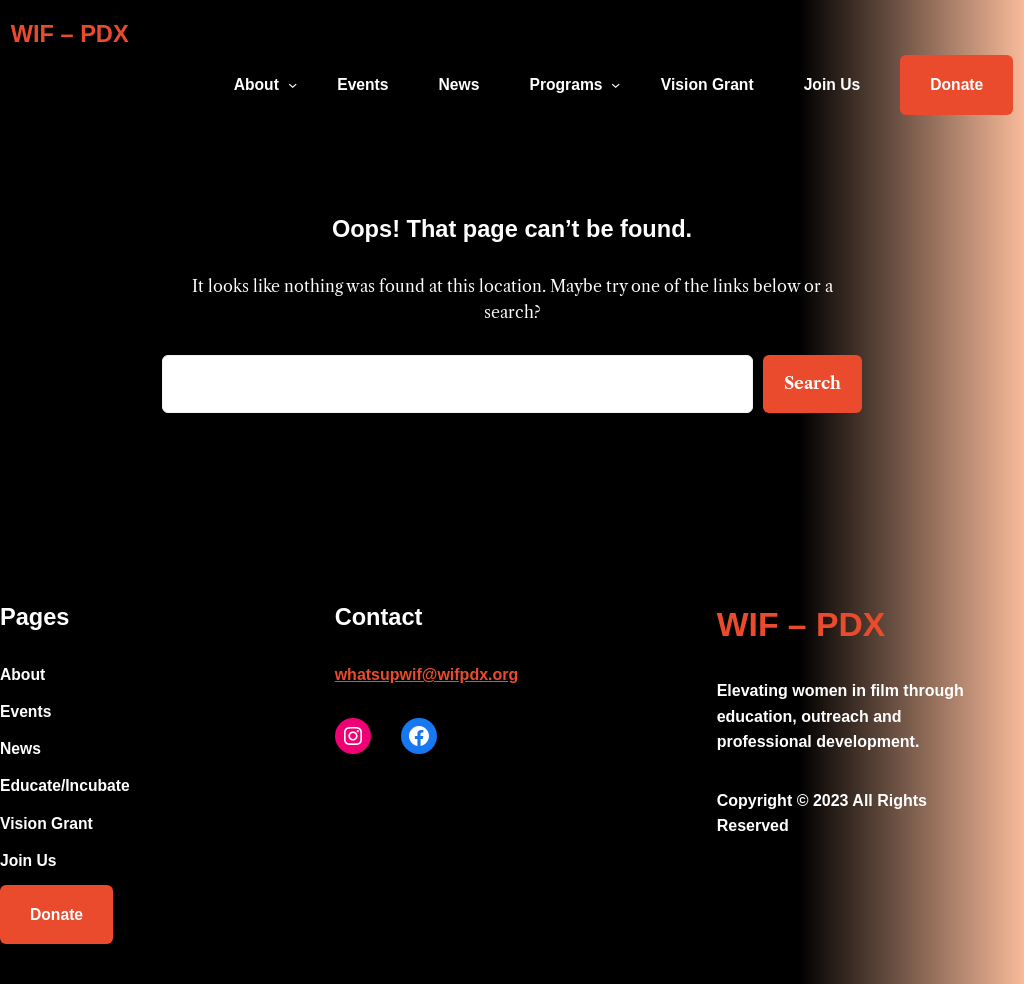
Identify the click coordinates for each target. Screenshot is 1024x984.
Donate (956, 84)
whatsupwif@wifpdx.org (427, 674)
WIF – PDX (70, 34)
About (256, 84)
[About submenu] (292, 84)
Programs (565, 84)
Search (812, 383)
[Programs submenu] (615, 84)
